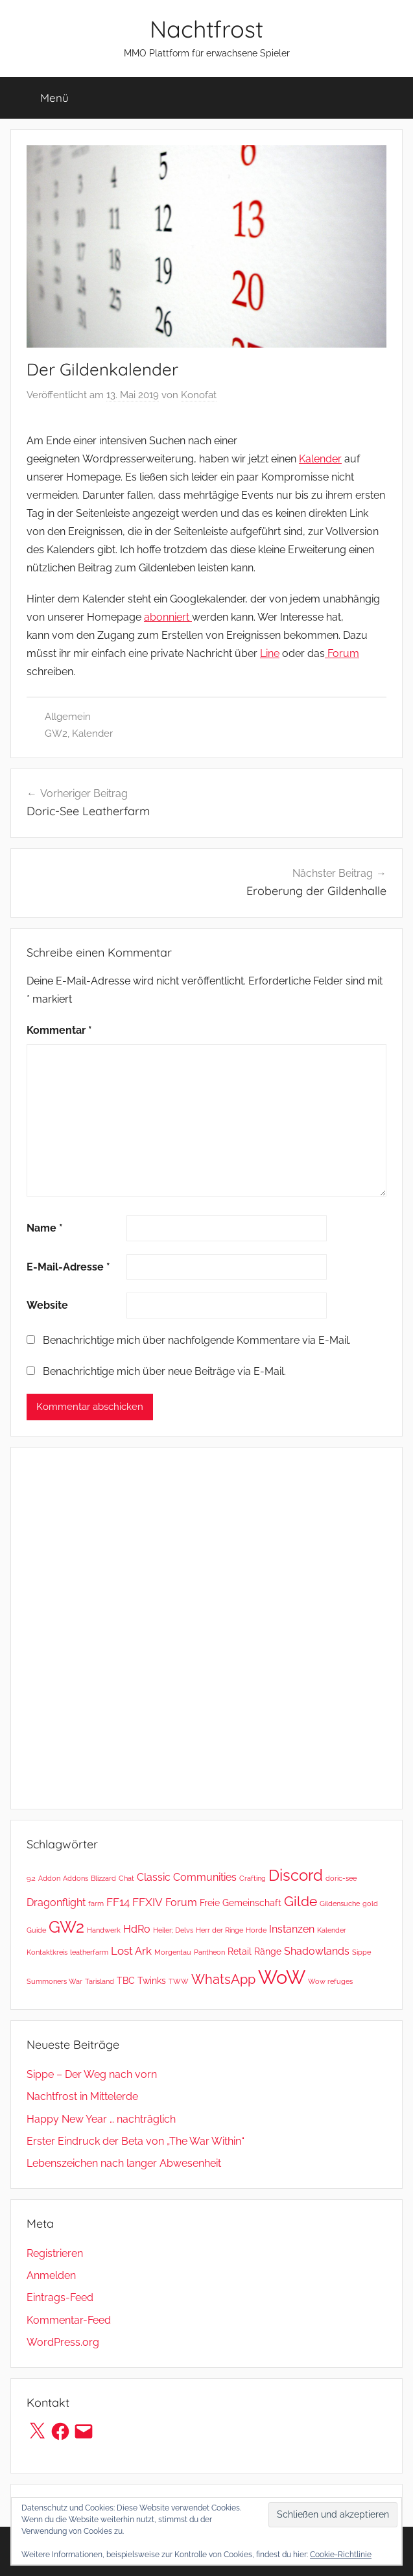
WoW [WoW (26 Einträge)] (281, 1977)
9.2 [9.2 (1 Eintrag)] (31, 1878)
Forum (342, 653)
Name (45, 1228)
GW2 (56, 733)
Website (47, 1305)
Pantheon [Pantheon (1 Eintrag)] (209, 1952)
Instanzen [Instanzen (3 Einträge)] (291, 1929)
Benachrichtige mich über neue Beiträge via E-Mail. (164, 1371)
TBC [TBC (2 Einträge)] (126, 1980)
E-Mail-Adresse (68, 1267)
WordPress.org (63, 2342)
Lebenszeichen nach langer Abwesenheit (124, 2163)
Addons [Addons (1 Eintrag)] (75, 1878)
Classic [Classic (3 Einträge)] (154, 1877)
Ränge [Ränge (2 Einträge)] (267, 1951)
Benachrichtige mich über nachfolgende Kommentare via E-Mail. (197, 1340)
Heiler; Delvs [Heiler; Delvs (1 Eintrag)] (173, 1930)
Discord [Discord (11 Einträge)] (295, 1875)
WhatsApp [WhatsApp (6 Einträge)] (223, 1979)
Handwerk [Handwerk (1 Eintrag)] (104, 1930)
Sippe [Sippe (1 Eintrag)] (361, 1952)
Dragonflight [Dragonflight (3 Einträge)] (56, 1902)
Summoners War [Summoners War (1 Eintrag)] (54, 1981)
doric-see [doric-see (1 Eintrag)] (341, 1878)
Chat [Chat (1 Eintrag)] (126, 1878)
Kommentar (59, 1030)
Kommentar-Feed (69, 2320)
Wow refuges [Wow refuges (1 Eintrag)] (330, 1981)
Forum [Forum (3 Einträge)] (181, 1902)
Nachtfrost (206, 28)
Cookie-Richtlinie (341, 2554)
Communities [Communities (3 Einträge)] (205, 1877)
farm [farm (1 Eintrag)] (96, 1903)
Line (269, 653)
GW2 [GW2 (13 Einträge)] (66, 1927)
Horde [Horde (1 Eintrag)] (256, 1930)
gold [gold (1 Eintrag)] (370, 1903)
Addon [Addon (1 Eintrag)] (49, 1878)
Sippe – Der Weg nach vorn (92, 2074)
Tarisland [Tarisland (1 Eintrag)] (99, 1981)
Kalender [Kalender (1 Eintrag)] (331, 1930)
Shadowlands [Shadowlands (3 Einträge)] (316, 1951)
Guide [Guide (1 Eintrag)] (36, 1930)
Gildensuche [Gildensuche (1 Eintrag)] (340, 1903)
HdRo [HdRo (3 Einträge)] (136, 1929)
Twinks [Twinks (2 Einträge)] (151, 1980)
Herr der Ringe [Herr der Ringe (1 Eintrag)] (219, 1930)
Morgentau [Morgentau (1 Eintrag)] (172, 1952)
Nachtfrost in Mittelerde (82, 2096)
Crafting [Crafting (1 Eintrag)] (252, 1878)
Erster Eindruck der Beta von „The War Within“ (135, 2141)
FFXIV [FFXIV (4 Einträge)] (147, 1902)
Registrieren (55, 2253)
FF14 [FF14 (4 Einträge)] (118, 1902)
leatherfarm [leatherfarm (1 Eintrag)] (89, 1952)
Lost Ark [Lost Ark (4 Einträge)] (131, 1950)
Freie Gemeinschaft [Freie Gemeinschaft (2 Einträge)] (240, 1903)
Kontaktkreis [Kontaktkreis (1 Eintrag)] (47, 1952)
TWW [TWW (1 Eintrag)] (179, 1981)
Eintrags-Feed (60, 2297)
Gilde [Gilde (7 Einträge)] (300, 1901)
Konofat (199, 395)
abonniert (168, 617)
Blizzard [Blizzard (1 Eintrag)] (103, 1878)
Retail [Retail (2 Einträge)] (240, 1951)
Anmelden (51, 2275)
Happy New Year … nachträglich (101, 2119)
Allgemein (68, 716)
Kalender (320, 459)
